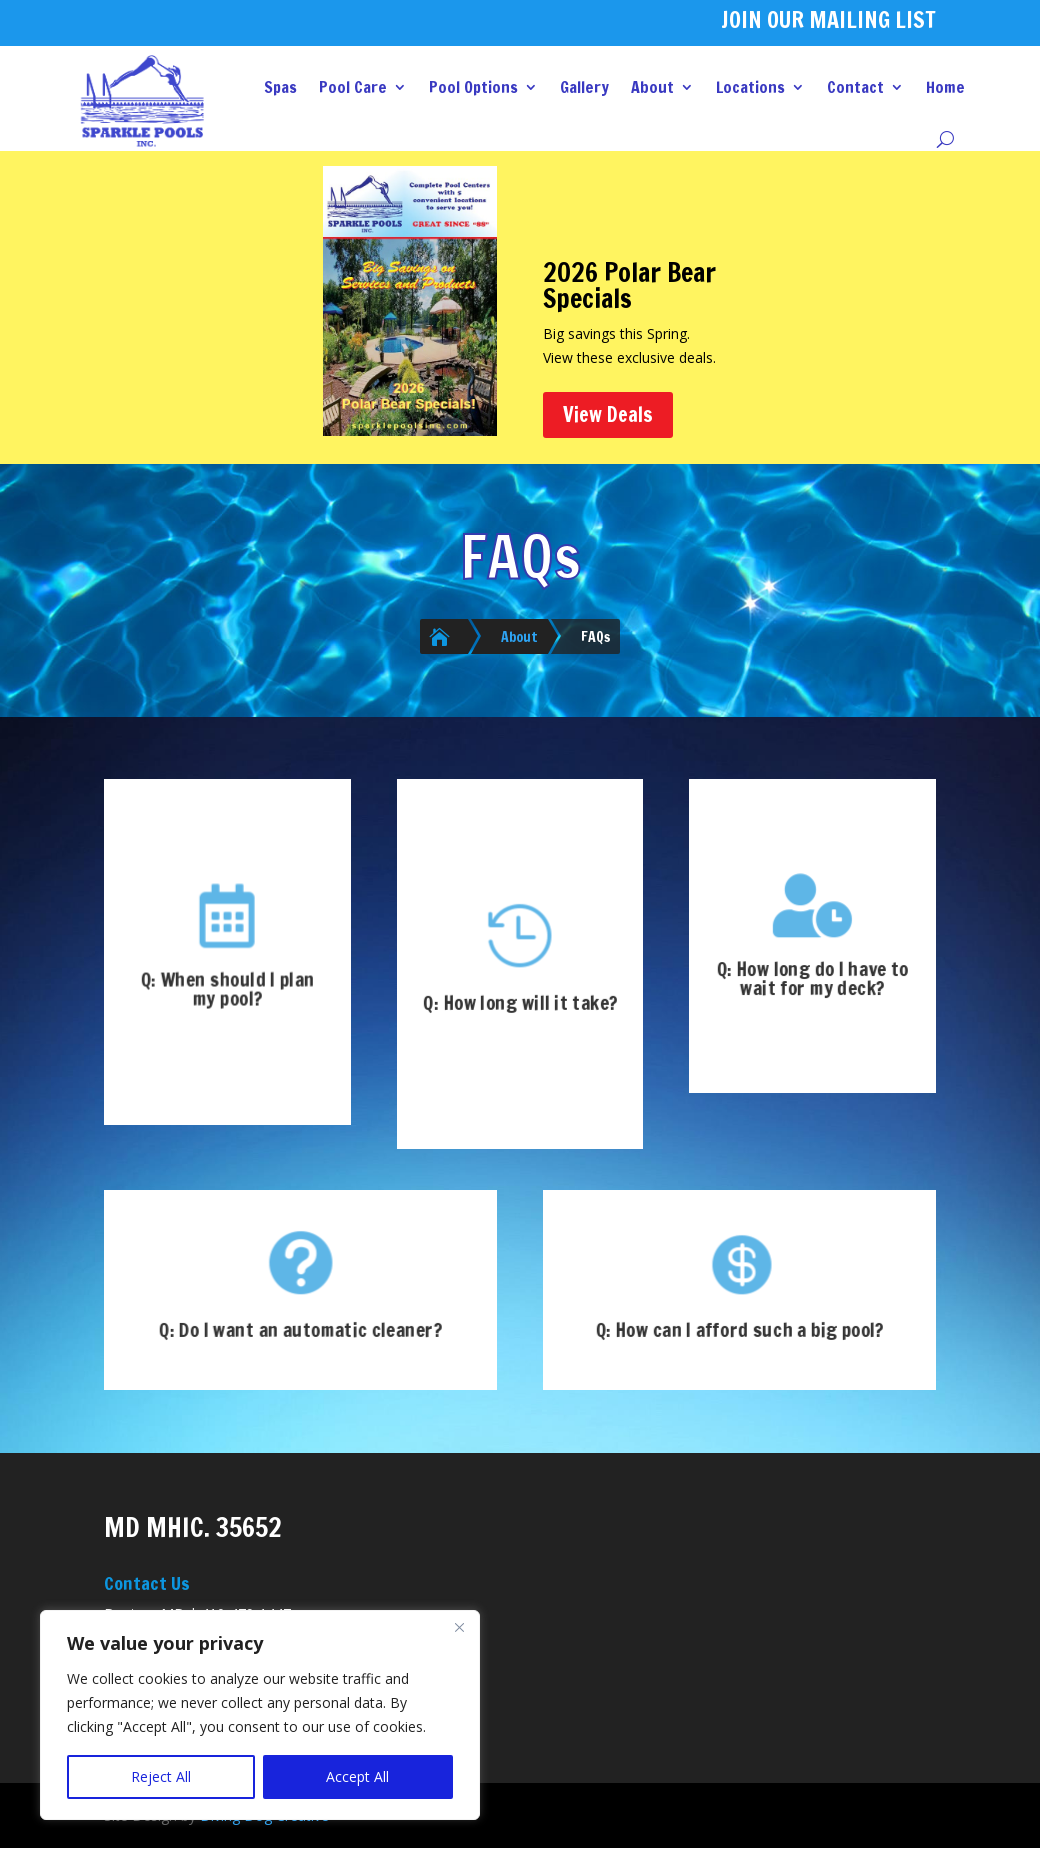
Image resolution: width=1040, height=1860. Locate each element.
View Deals (608, 414)
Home (945, 87)
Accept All (357, 1776)
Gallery (584, 87)
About (652, 87)
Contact (855, 87)
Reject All (161, 1776)
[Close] (459, 1627)
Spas (280, 87)
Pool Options (473, 87)
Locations (750, 87)
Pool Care (353, 87)
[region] (260, 1715)
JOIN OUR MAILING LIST (828, 19)
